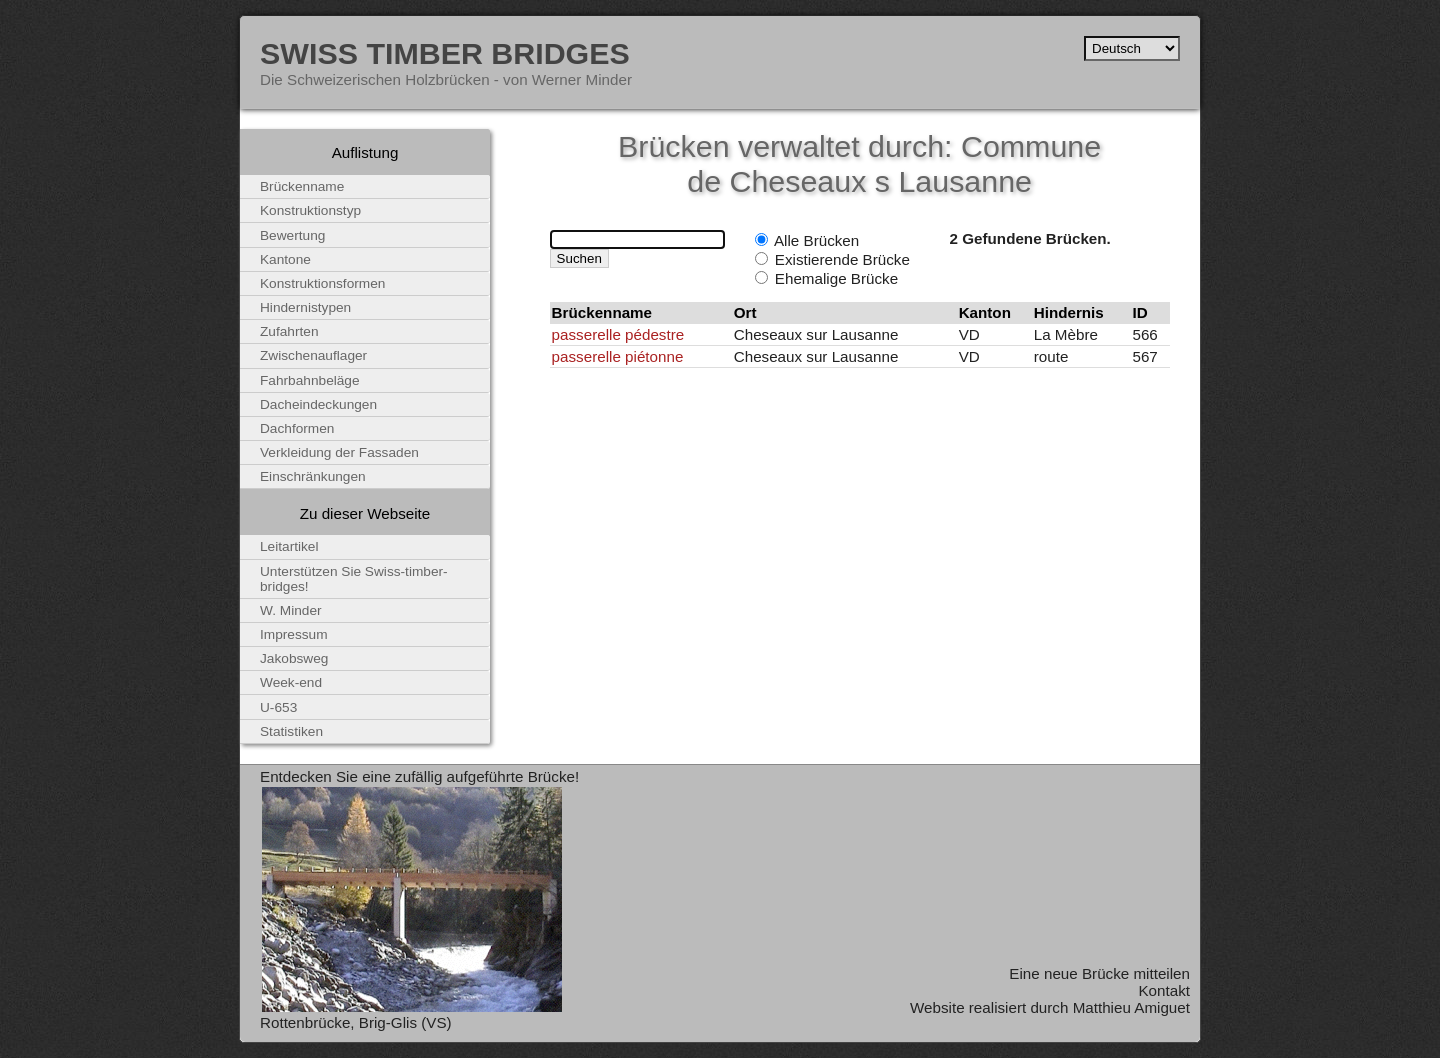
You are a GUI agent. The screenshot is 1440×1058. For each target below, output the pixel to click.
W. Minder (291, 610)
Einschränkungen (313, 476)
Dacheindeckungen (318, 404)
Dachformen (297, 428)
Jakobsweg (294, 658)
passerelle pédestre (618, 334)
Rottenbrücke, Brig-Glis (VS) (356, 1022)
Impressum (294, 634)
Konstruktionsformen (322, 283)
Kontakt (1164, 990)
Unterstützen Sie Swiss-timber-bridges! (354, 579)
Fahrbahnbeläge (310, 380)
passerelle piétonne (618, 356)
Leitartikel (289, 546)
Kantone (285, 259)
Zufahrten (289, 331)
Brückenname (302, 186)
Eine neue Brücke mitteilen (1099, 973)
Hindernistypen (305, 307)
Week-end (291, 682)
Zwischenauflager (313, 355)
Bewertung (292, 235)
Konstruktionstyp (310, 210)
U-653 (278, 707)
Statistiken (291, 731)
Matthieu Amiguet (1131, 1007)
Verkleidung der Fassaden (339, 452)
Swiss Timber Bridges (445, 53)
